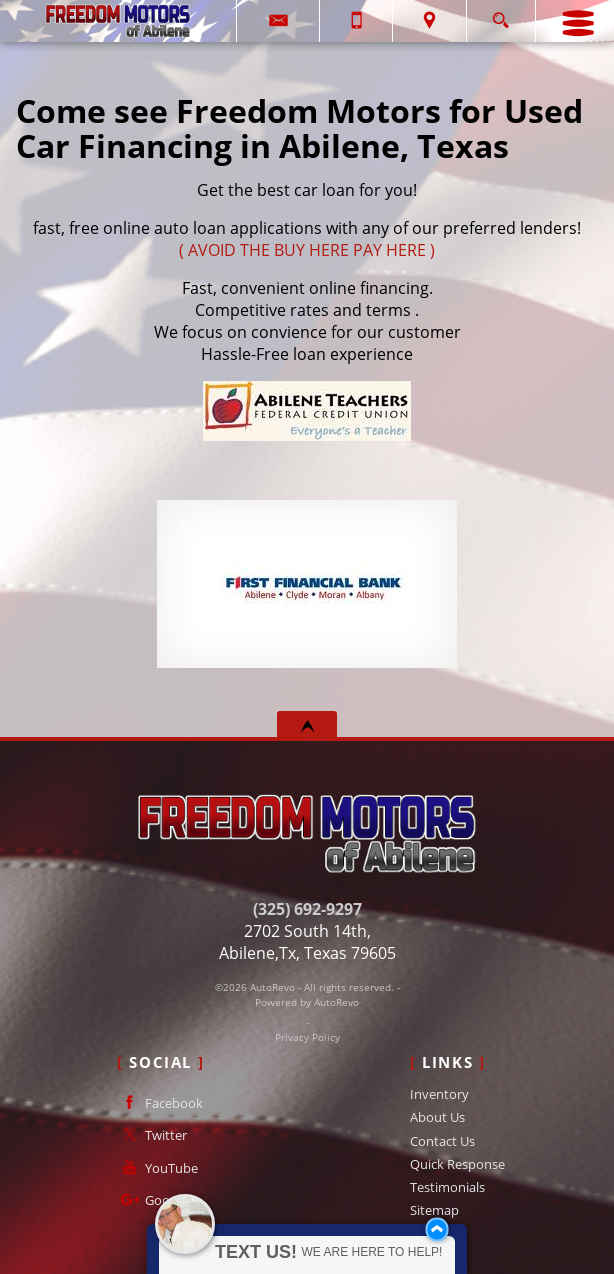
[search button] (500, 14)
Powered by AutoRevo (307, 1002)
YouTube (157, 1167)
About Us (437, 1117)
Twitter (152, 1134)
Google (152, 1199)
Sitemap (434, 1210)
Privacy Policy (307, 1037)
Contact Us (442, 1141)
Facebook (160, 1102)
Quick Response (457, 1164)
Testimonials (447, 1187)
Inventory (439, 1094)
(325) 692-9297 (307, 909)
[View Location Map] (429, 21)
